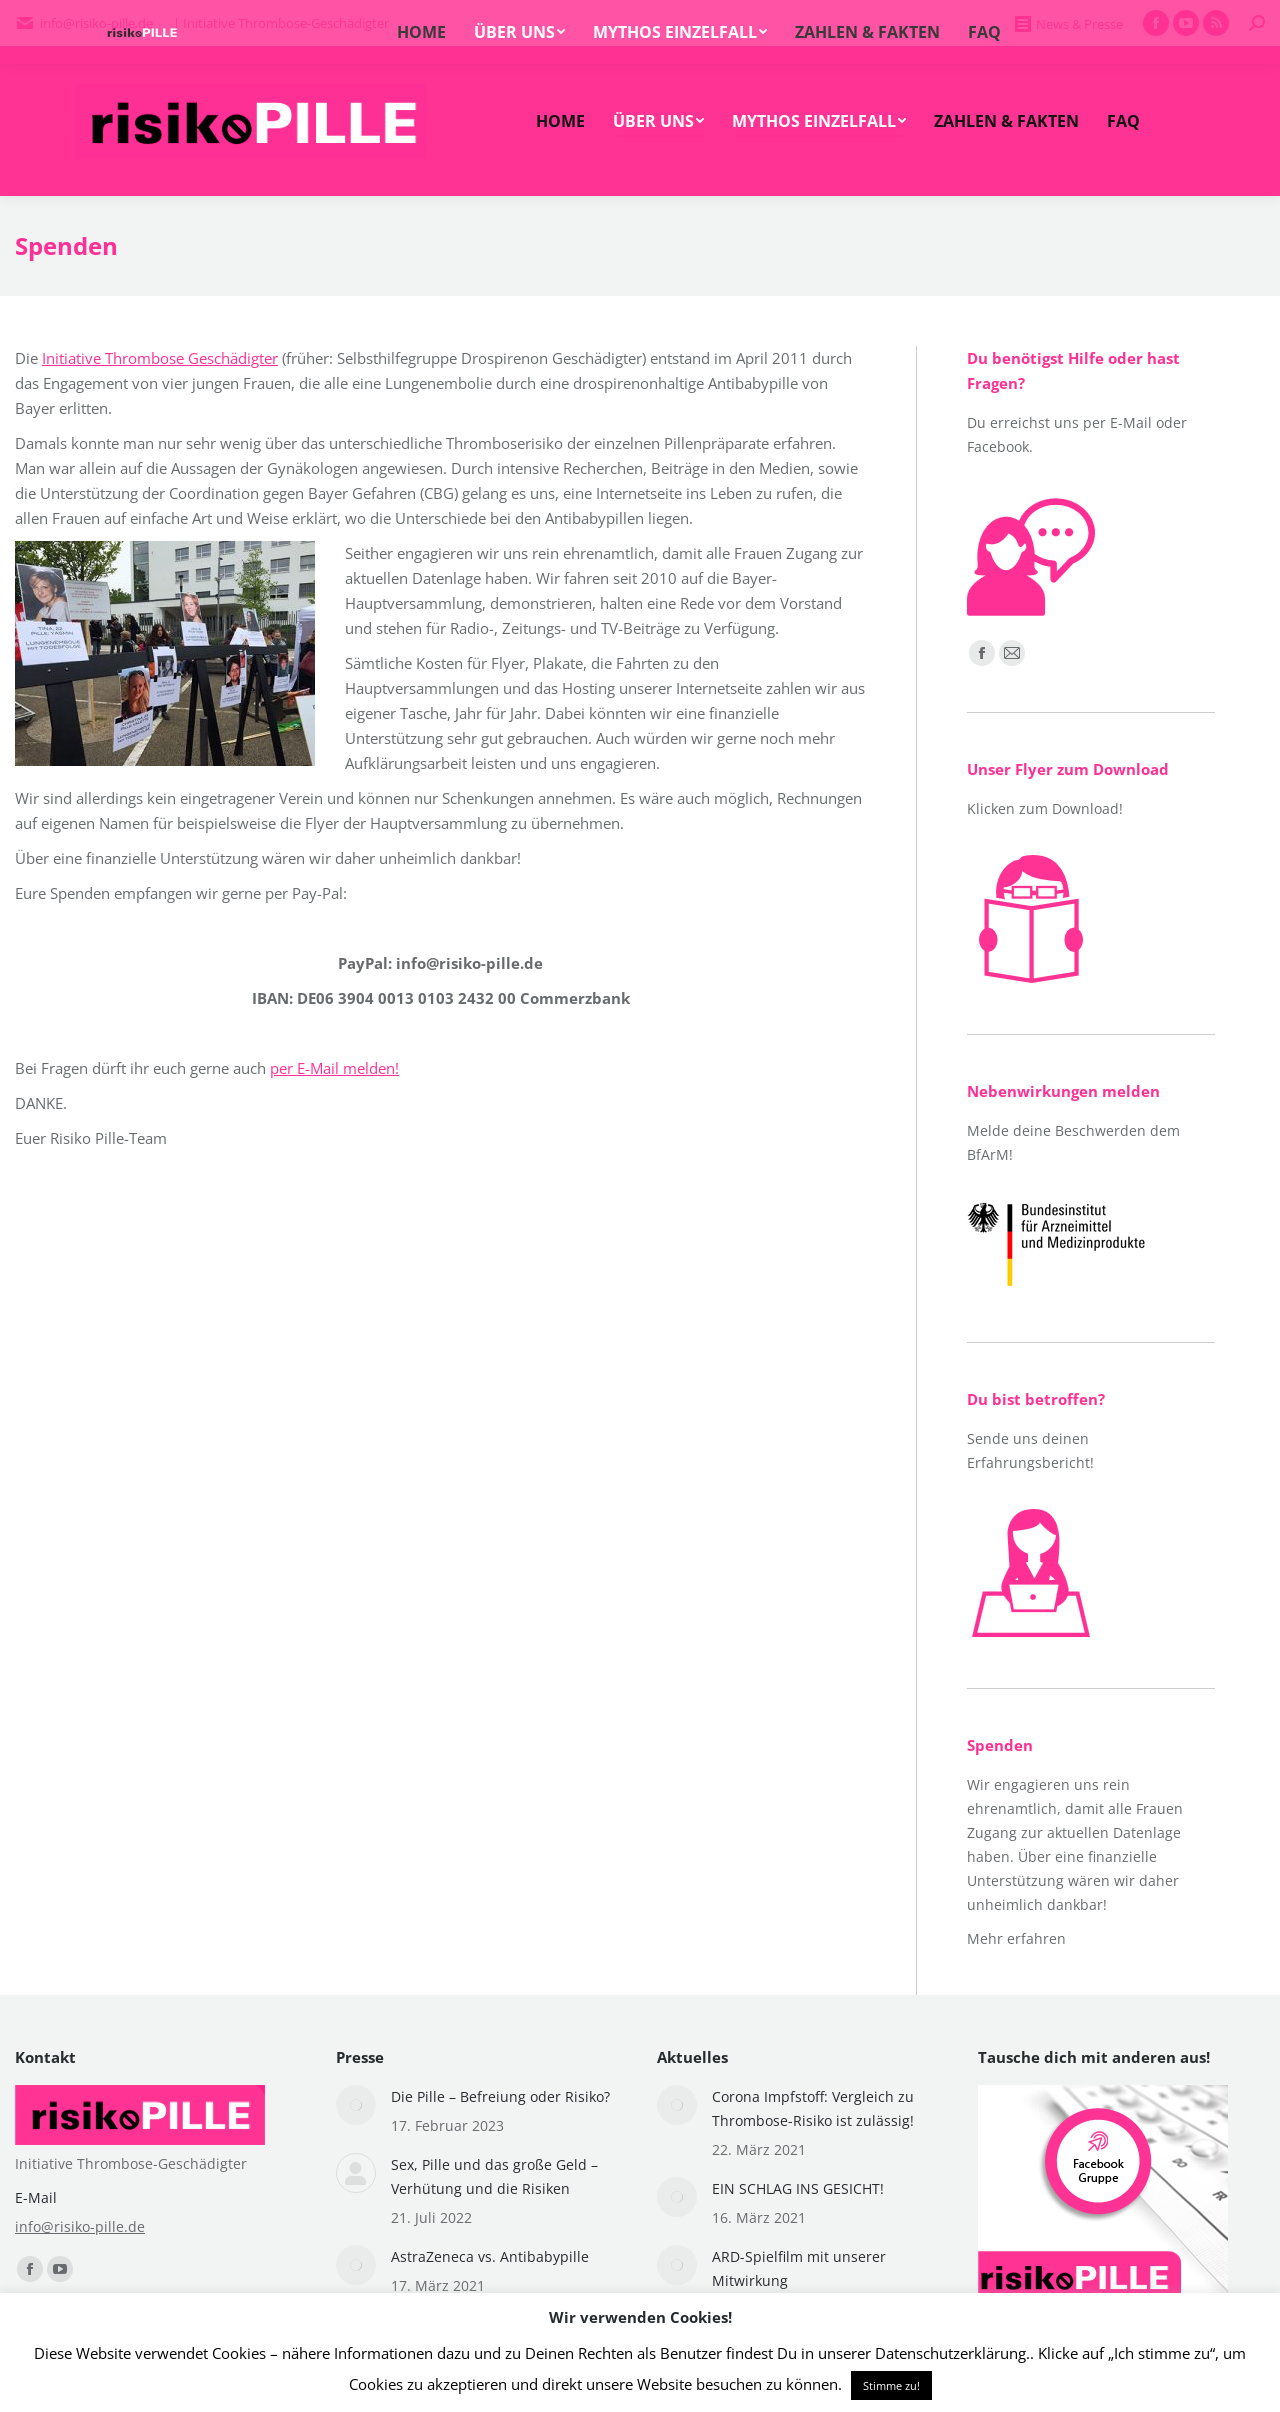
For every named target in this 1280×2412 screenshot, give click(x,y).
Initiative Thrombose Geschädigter (160, 358)
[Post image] (356, 2105)
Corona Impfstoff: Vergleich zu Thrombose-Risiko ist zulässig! (813, 2108)
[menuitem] (560, 121)
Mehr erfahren (1016, 1938)
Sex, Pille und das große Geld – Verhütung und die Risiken (494, 2176)
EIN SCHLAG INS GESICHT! (798, 2188)
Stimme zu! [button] (891, 2385)
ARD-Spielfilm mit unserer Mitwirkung (799, 2268)
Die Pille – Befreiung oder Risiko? (500, 2096)
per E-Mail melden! (334, 1068)
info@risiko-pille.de (80, 2226)
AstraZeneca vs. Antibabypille (490, 2256)
